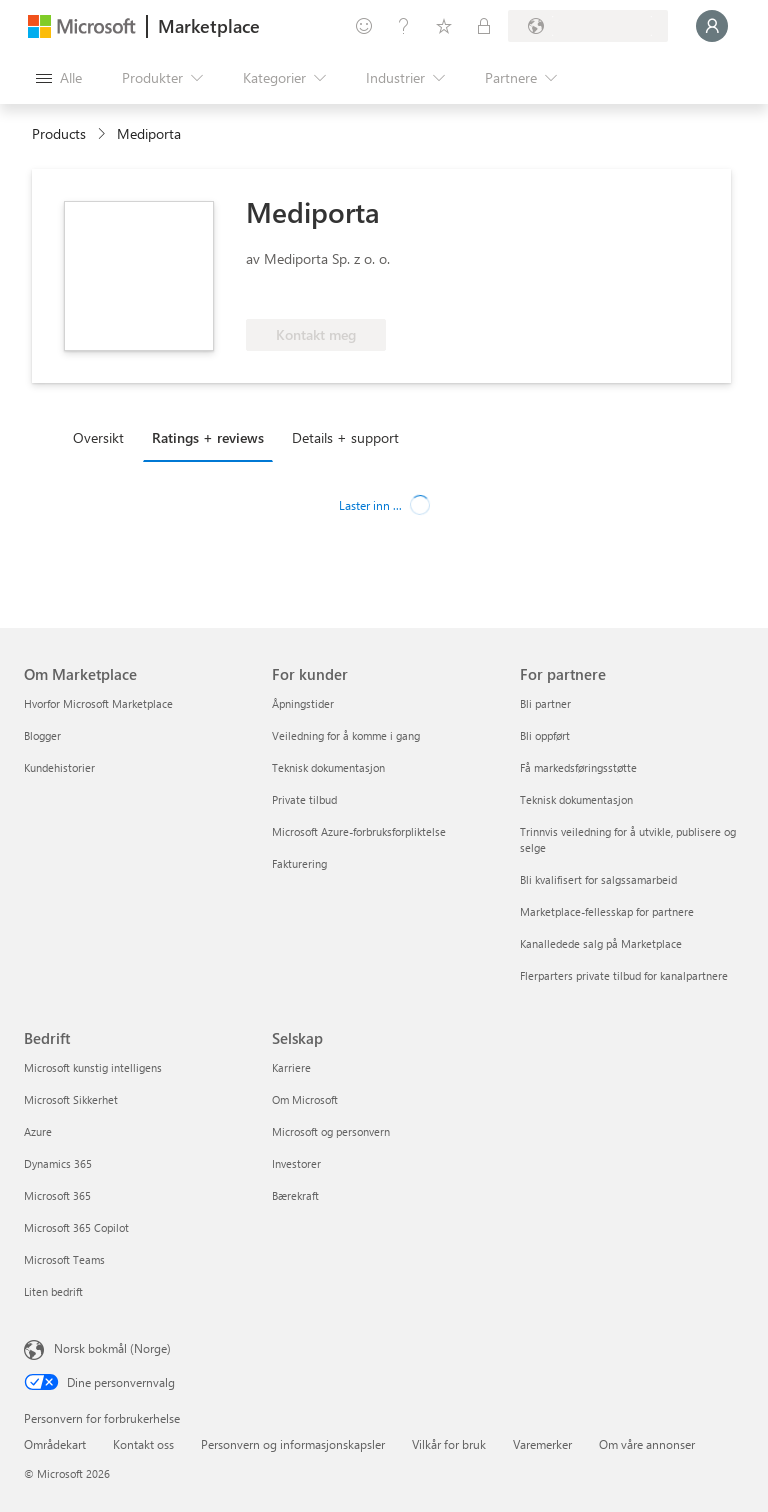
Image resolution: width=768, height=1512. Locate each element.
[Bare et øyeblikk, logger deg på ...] (712, 26)
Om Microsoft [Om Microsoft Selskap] (305, 1099)
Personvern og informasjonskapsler (293, 1444)
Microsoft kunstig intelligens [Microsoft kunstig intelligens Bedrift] (93, 1067)
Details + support (345, 437)
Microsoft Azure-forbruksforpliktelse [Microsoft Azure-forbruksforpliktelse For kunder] (359, 831)
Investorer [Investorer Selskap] (296, 1163)
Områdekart (55, 1444)
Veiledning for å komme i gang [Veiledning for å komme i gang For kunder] (346, 735)
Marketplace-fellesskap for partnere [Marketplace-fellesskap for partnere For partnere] (607, 911)
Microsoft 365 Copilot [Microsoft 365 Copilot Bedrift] (76, 1227)
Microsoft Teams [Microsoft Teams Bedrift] (64, 1259)
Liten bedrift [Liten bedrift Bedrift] (53, 1291)
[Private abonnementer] (484, 26)
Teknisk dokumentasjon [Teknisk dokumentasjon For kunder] (328, 767)
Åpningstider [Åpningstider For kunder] (303, 703)
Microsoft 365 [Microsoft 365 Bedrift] (57, 1195)
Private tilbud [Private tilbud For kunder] (304, 799)
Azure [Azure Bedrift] (38, 1131)
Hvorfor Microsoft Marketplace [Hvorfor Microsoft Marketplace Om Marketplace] (98, 703)
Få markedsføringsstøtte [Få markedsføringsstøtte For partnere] (578, 767)
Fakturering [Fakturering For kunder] (299, 863)
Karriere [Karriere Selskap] (291, 1067)
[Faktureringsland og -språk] (588, 26)
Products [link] (59, 133)
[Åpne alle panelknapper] (59, 78)
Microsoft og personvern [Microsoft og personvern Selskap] (331, 1131)
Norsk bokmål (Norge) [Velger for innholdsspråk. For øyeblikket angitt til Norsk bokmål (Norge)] (112, 1348)
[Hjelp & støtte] (404, 26)
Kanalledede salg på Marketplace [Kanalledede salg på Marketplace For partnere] (601, 943)
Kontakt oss (143, 1444)
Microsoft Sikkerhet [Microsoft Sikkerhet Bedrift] (71, 1099)
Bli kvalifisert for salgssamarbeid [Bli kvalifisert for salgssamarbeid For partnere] (598, 879)
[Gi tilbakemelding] (364, 26)
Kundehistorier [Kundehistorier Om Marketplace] (59, 767)
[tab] (103, 437)
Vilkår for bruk (449, 1444)
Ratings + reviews (208, 437)
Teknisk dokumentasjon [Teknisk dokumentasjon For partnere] (576, 799)
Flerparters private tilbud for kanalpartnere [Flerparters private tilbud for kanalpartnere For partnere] (624, 975)
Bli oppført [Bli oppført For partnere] (545, 735)
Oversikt (98, 437)
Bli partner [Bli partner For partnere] (545, 703)
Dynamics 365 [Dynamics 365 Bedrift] (58, 1163)
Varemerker (542, 1444)
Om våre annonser (647, 1444)
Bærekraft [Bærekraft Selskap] (295, 1195)
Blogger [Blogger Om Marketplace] (42, 735)
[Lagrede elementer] (444, 26)
